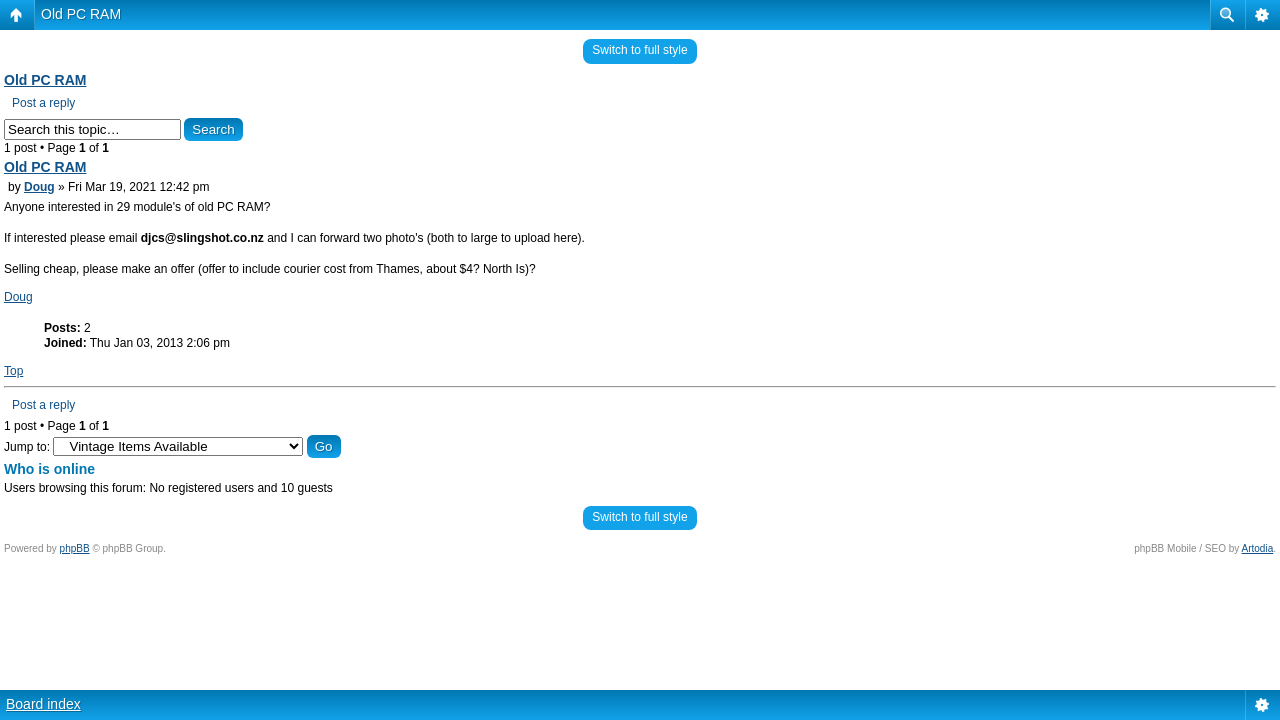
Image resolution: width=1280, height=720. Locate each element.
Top (13, 371)
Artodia (1258, 548)
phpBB (75, 548)
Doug (39, 187)
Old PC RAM (81, 14)
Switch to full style (639, 50)
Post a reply (43, 103)
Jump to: (27, 447)
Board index (43, 704)
